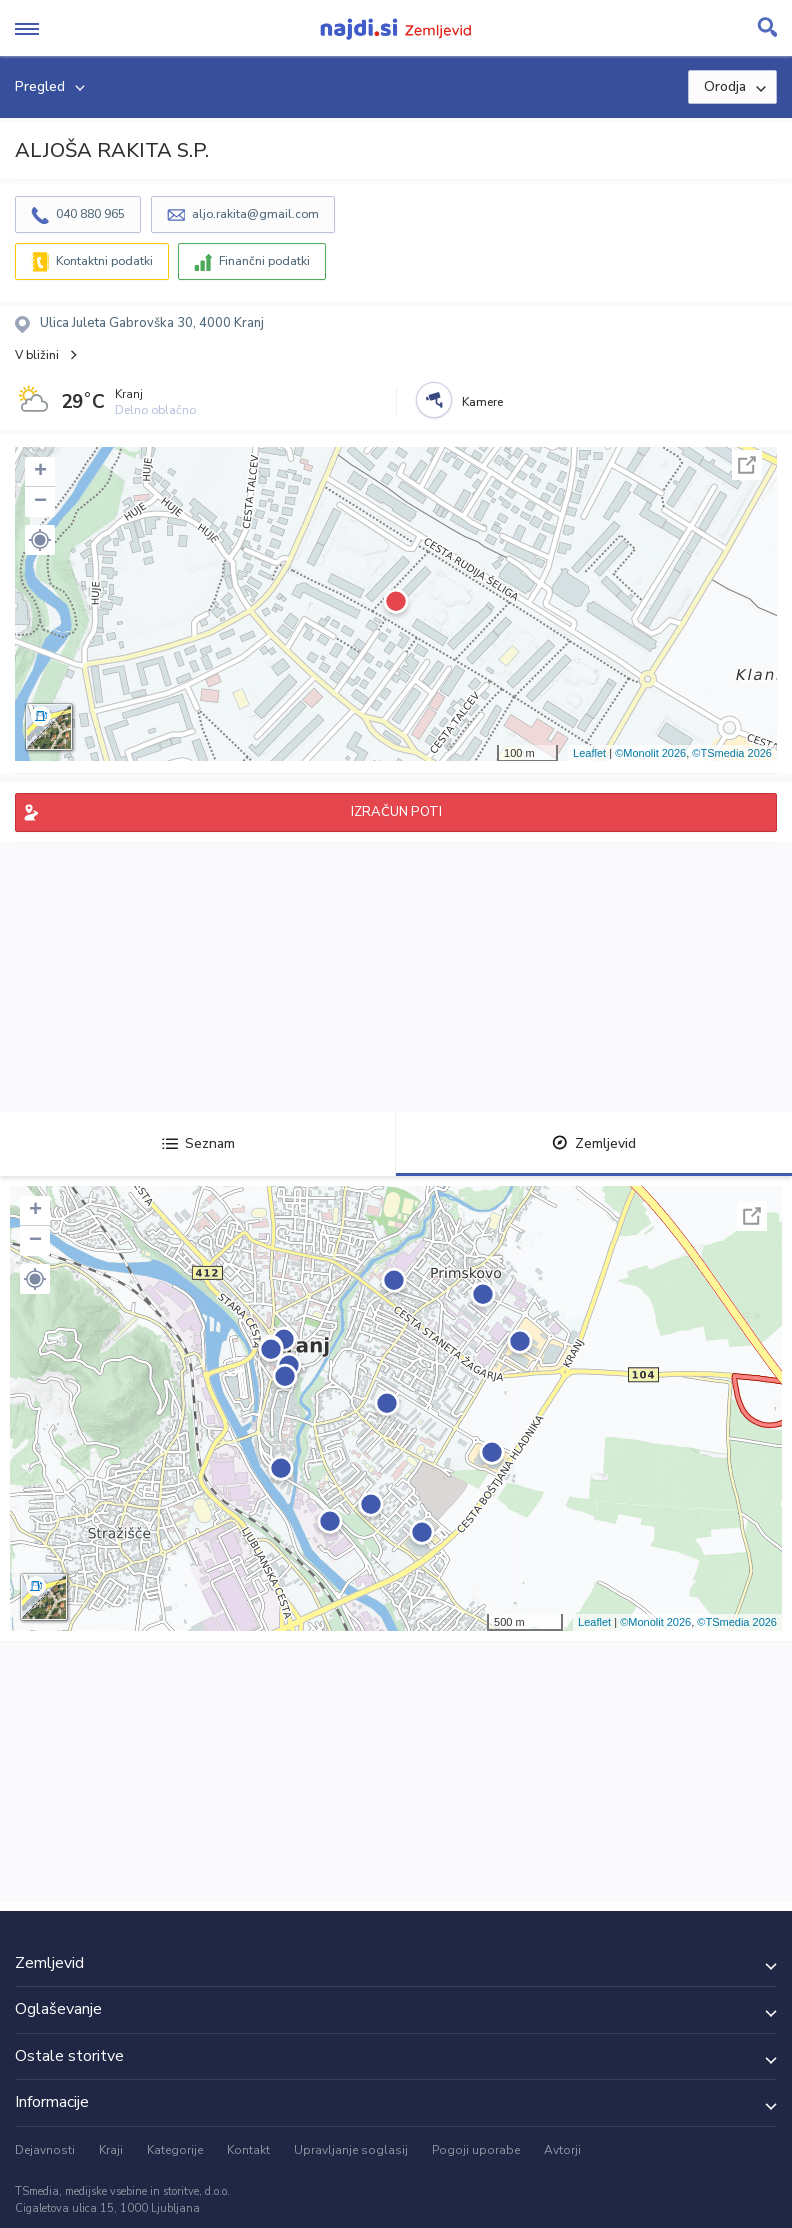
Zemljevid (594, 1143)
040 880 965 (90, 214)
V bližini (37, 355)
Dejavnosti (45, 2150)
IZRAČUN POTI (396, 812)
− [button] (40, 502)
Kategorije (175, 2150)
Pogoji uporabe (476, 2150)
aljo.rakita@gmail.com (255, 214)
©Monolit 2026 (650, 753)
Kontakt (248, 2150)
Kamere (482, 402)
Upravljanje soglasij (351, 2150)
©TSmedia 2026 (732, 753)
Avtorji (562, 2150)
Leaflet (589, 753)
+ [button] (40, 472)
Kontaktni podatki (104, 261)
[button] (40, 540)
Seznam (198, 1143)
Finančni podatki (264, 261)
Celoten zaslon (747, 465)
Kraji (111, 2150)
